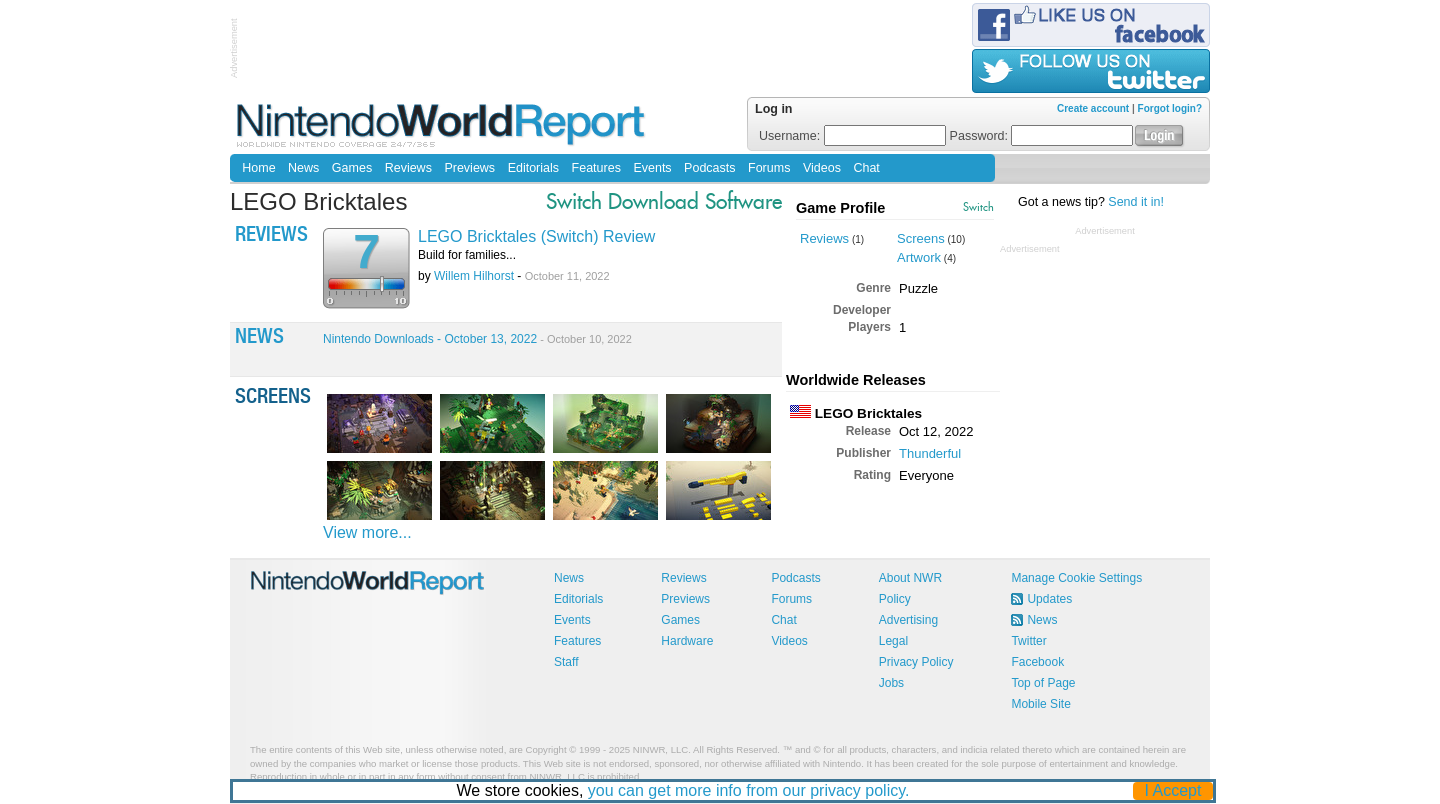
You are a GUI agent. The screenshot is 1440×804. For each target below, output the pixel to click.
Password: (1042, 136)
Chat (866, 168)
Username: (852, 136)
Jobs (891, 683)
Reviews (408, 168)
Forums (769, 168)
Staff (566, 662)
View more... (367, 532)
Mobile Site (1040, 704)
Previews (469, 168)
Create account (1093, 108)
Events (652, 168)
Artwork (919, 257)
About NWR (910, 578)
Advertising (908, 620)
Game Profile (840, 208)
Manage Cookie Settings (1076, 578)
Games (352, 168)
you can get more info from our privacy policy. (749, 790)
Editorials (533, 168)
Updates (1049, 599)
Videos (822, 168)
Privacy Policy (916, 662)
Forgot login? (1170, 108)
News (303, 168)
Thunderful (930, 453)
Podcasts (709, 168)
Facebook (1037, 662)
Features (596, 168)
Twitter (1028, 641)
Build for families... (467, 255)
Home (258, 168)
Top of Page (1043, 683)
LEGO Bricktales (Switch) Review (536, 236)
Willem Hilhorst (474, 276)
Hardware (687, 641)
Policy (895, 599)
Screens (921, 238)
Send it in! (1136, 202)
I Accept (1173, 790)
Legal (893, 641)
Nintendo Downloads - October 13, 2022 (477, 339)
